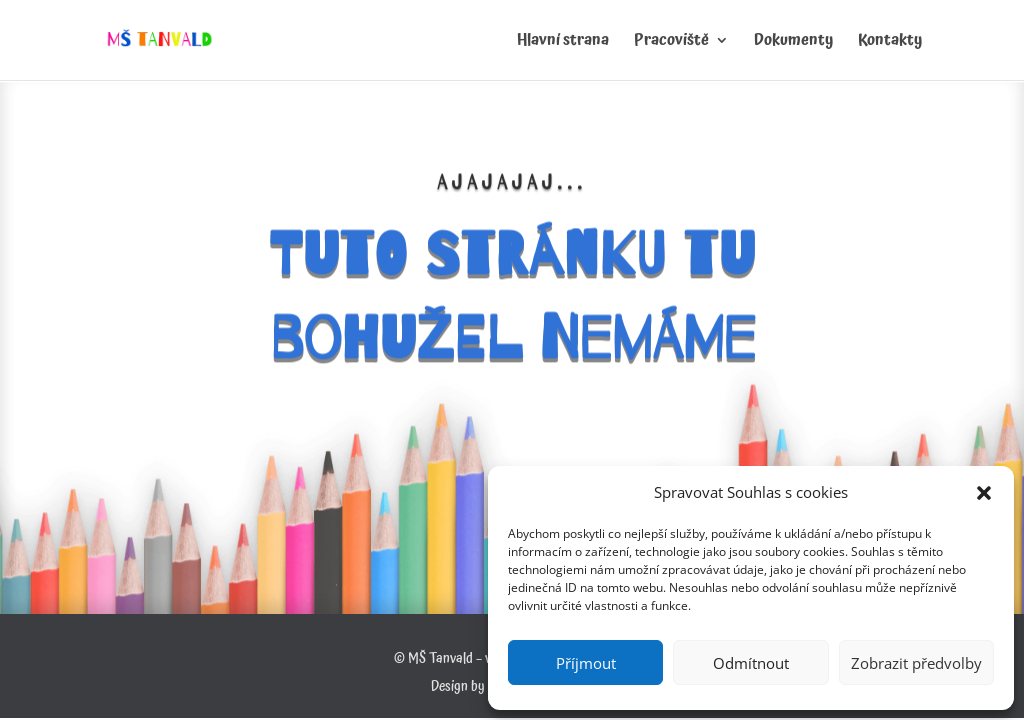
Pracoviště (671, 43)
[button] (984, 493)
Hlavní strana (563, 43)
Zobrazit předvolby (916, 663)
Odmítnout (751, 663)
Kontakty (890, 43)
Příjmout (586, 663)
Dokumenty (793, 43)
